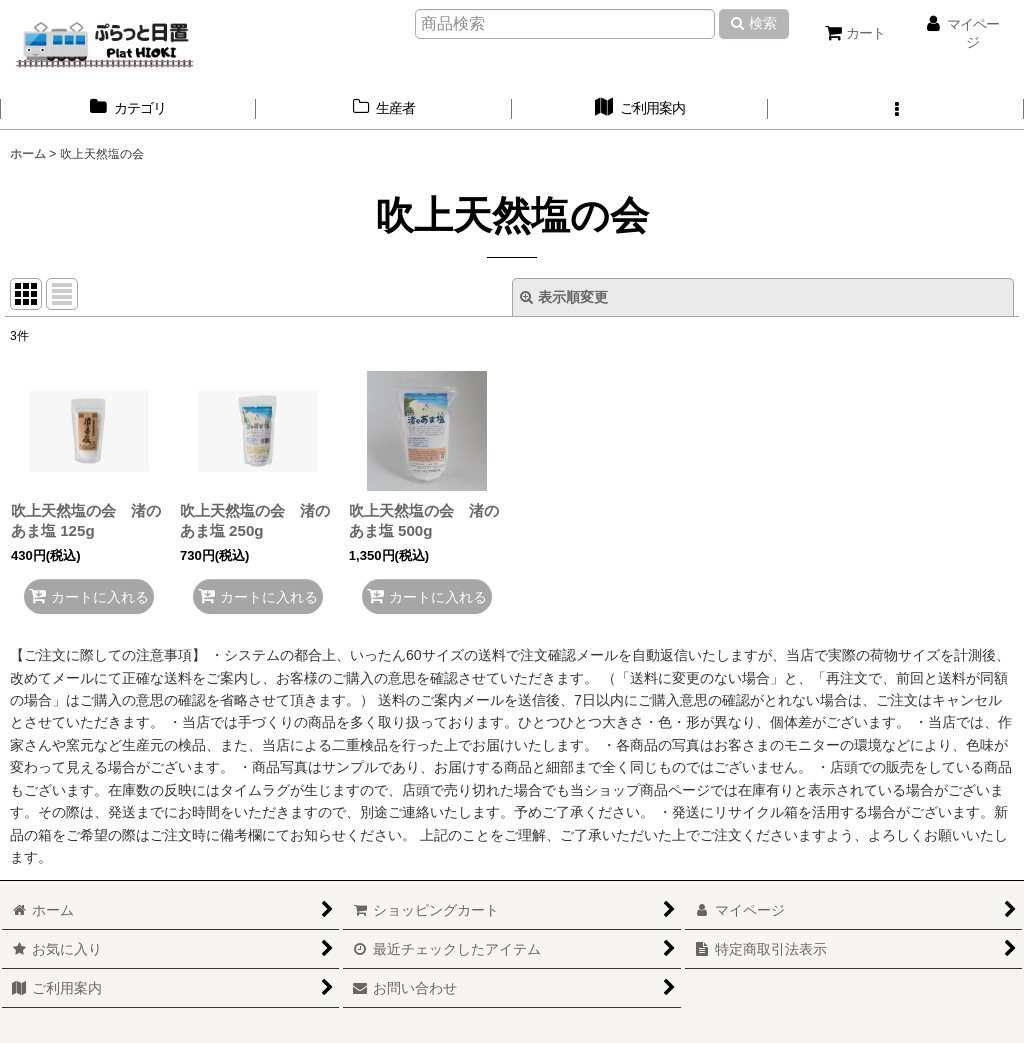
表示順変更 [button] (564, 297)
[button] (896, 108)
